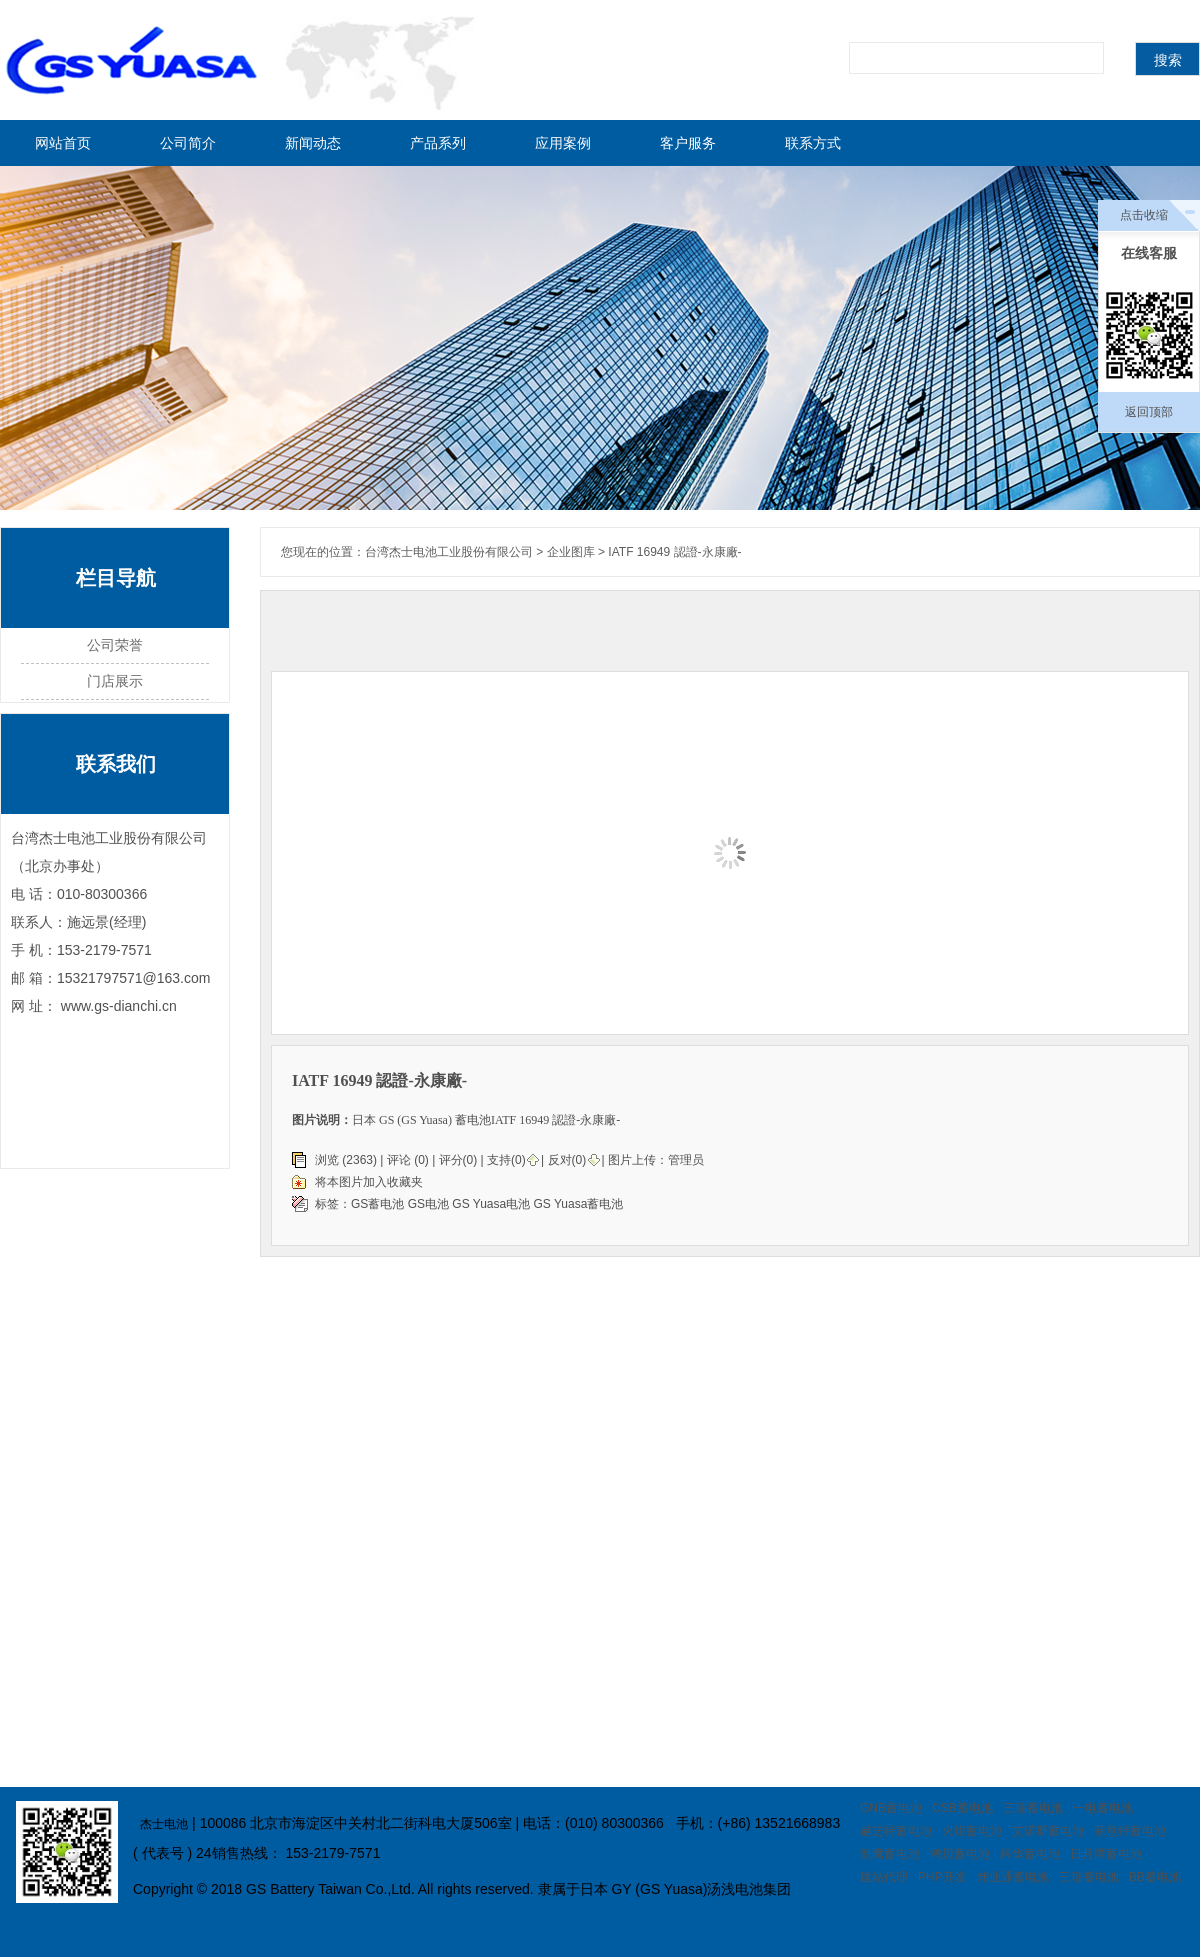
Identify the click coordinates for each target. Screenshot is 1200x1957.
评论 (399, 1160)
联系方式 (813, 143)
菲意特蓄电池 (1130, 1831)
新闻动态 (313, 143)
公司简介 (188, 143)
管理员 (686, 1160)
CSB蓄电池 (962, 1808)
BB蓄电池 (1155, 1877)
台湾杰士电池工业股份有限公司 (449, 552)
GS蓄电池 (379, 1204)
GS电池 (430, 1204)
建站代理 (884, 1877)
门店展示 (115, 681)
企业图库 (571, 552)
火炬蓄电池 (972, 1831)
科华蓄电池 (1030, 1854)
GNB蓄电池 (891, 1808)
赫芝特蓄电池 (896, 1831)
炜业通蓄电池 (1013, 1877)
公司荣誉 (115, 645)
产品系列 (438, 143)
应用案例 (563, 143)
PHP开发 (942, 1877)
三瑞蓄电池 (1033, 1808)
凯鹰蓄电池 (890, 1854)
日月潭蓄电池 (1106, 1854)
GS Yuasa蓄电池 (579, 1204)
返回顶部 (1149, 412)
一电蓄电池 (1103, 1808)
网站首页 (63, 143)
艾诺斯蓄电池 (1048, 1831)
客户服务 (688, 143)
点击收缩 (1144, 215)
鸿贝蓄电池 (960, 1854)
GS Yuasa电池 (491, 1204)
